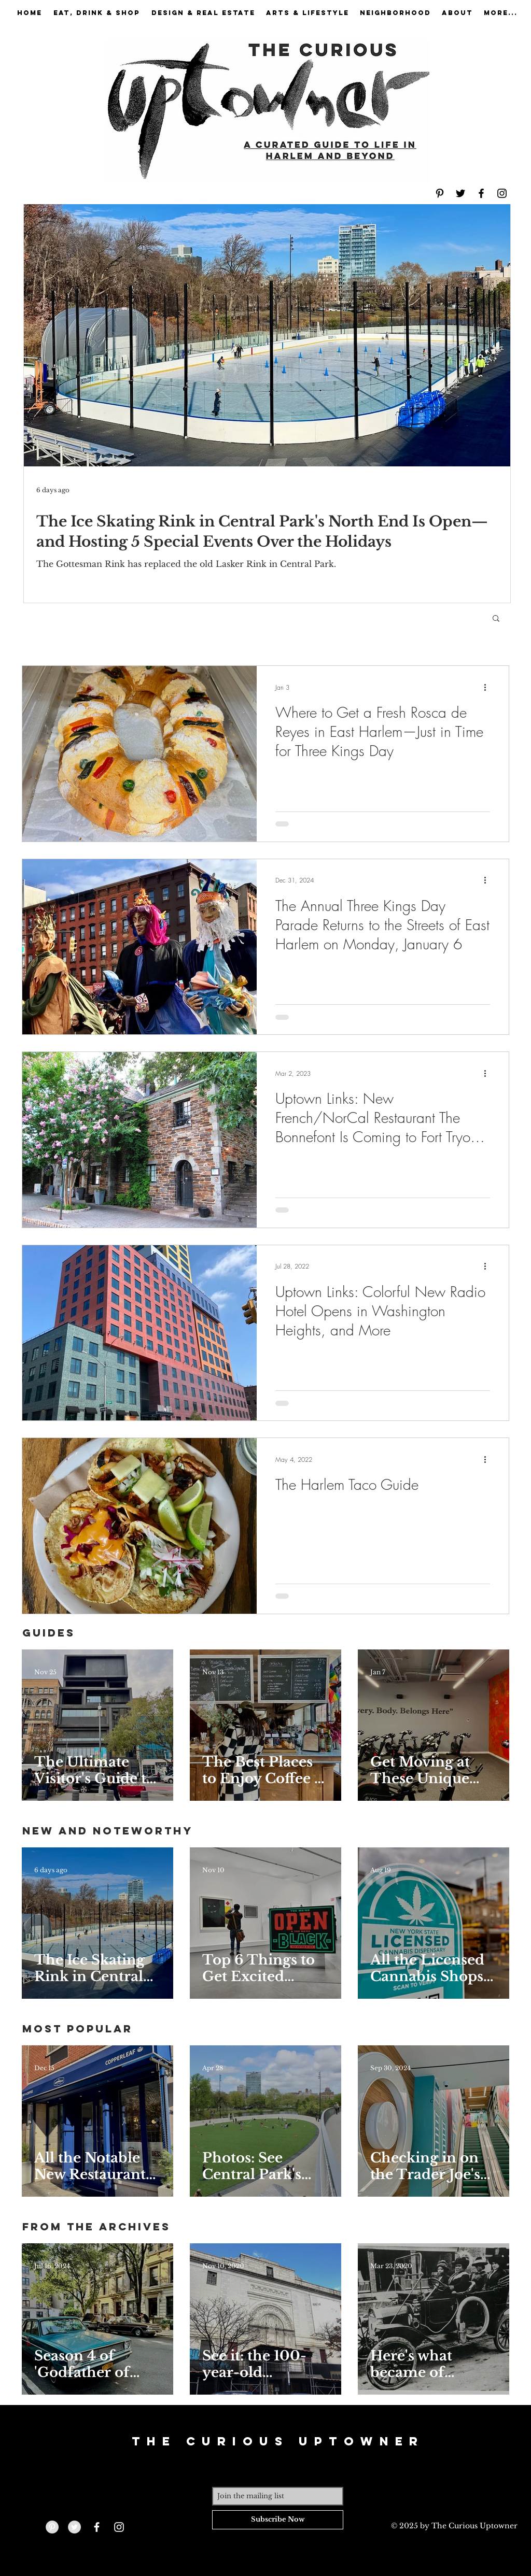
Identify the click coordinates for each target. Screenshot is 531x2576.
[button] (496, 619)
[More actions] (488, 687)
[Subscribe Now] (277, 2519)
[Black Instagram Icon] (502, 193)
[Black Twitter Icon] (460, 193)
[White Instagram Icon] (119, 2527)
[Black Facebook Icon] (481, 193)
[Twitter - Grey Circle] (74, 2527)
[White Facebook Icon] (96, 2527)
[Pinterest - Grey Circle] (52, 2527)
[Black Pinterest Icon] (440, 193)
